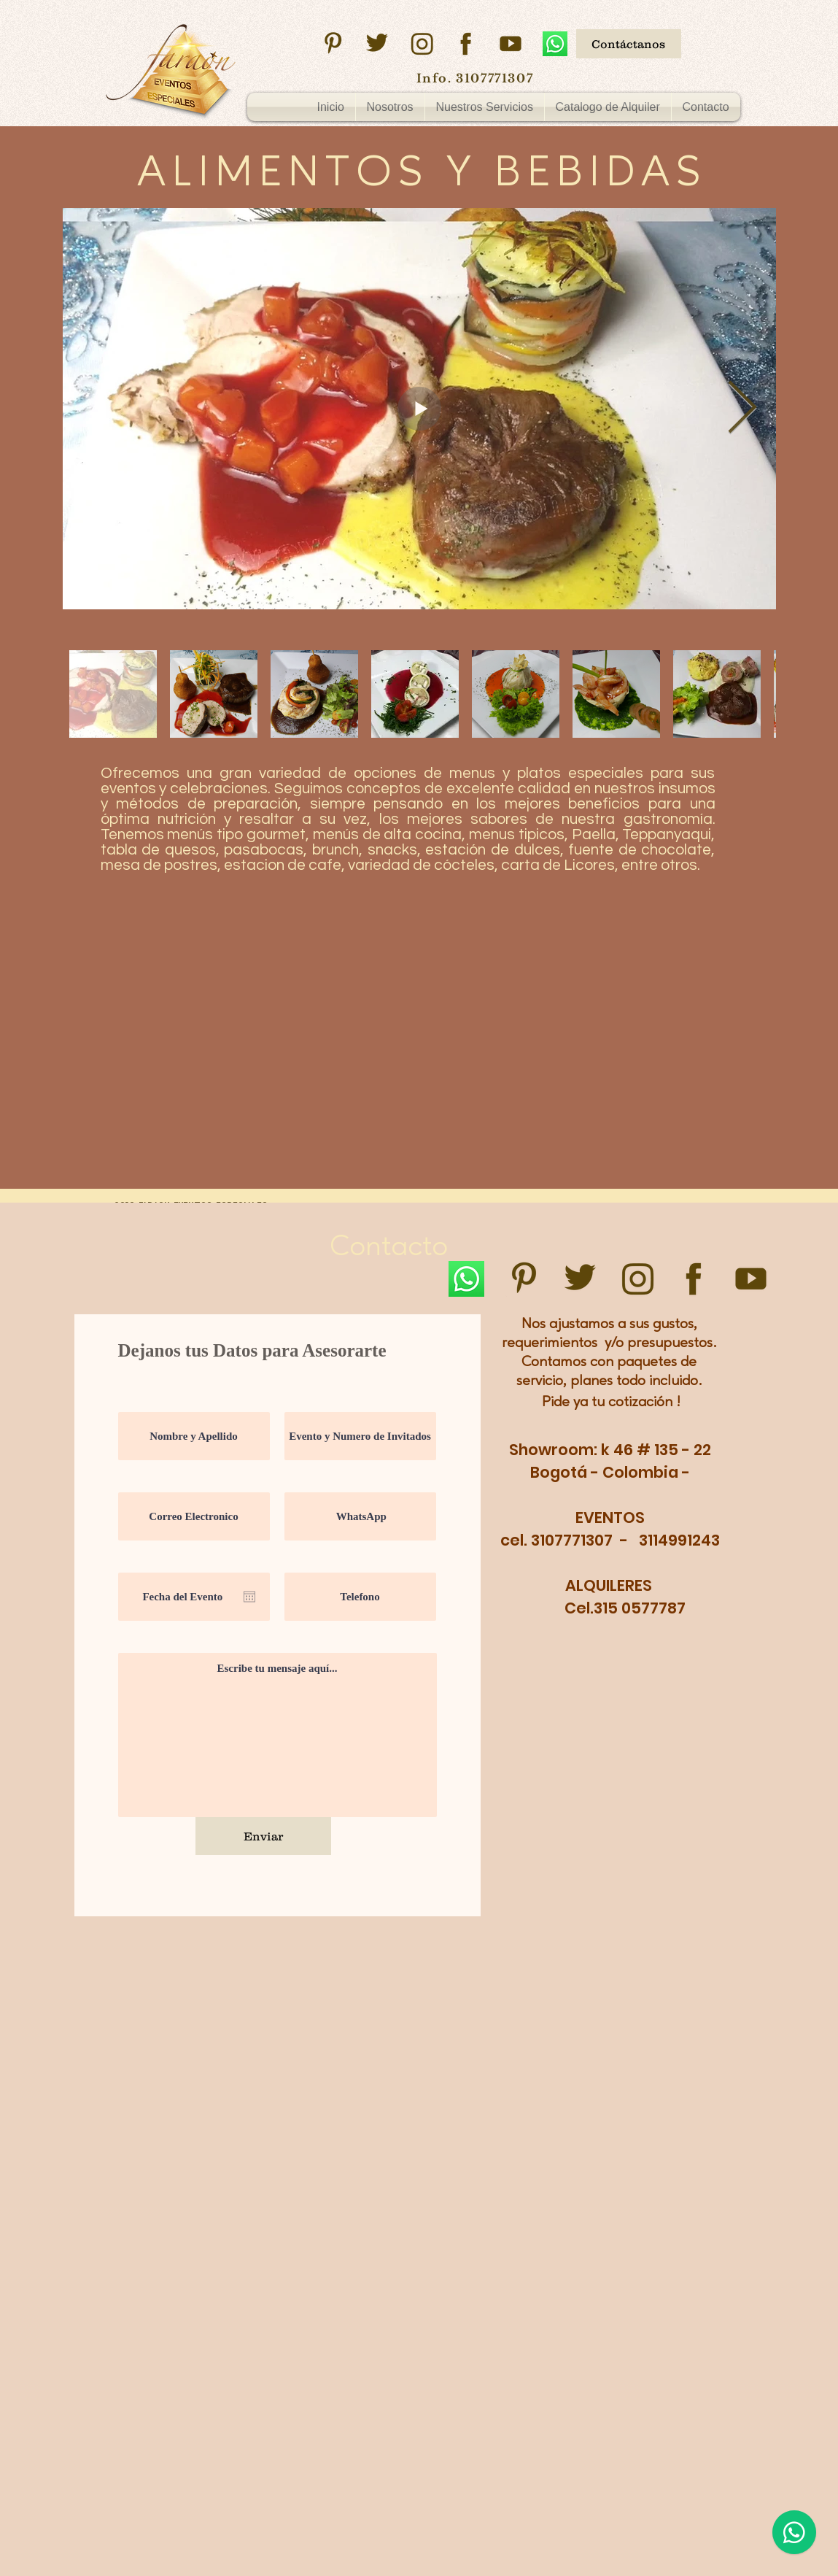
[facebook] (466, 43)
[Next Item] (742, 408)
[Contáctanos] (628, 43)
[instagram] (421, 43)
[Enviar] (263, 1836)
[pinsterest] (332, 43)
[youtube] (510, 43)
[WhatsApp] (555, 43)
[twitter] (377, 43)
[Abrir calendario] (249, 1597)
